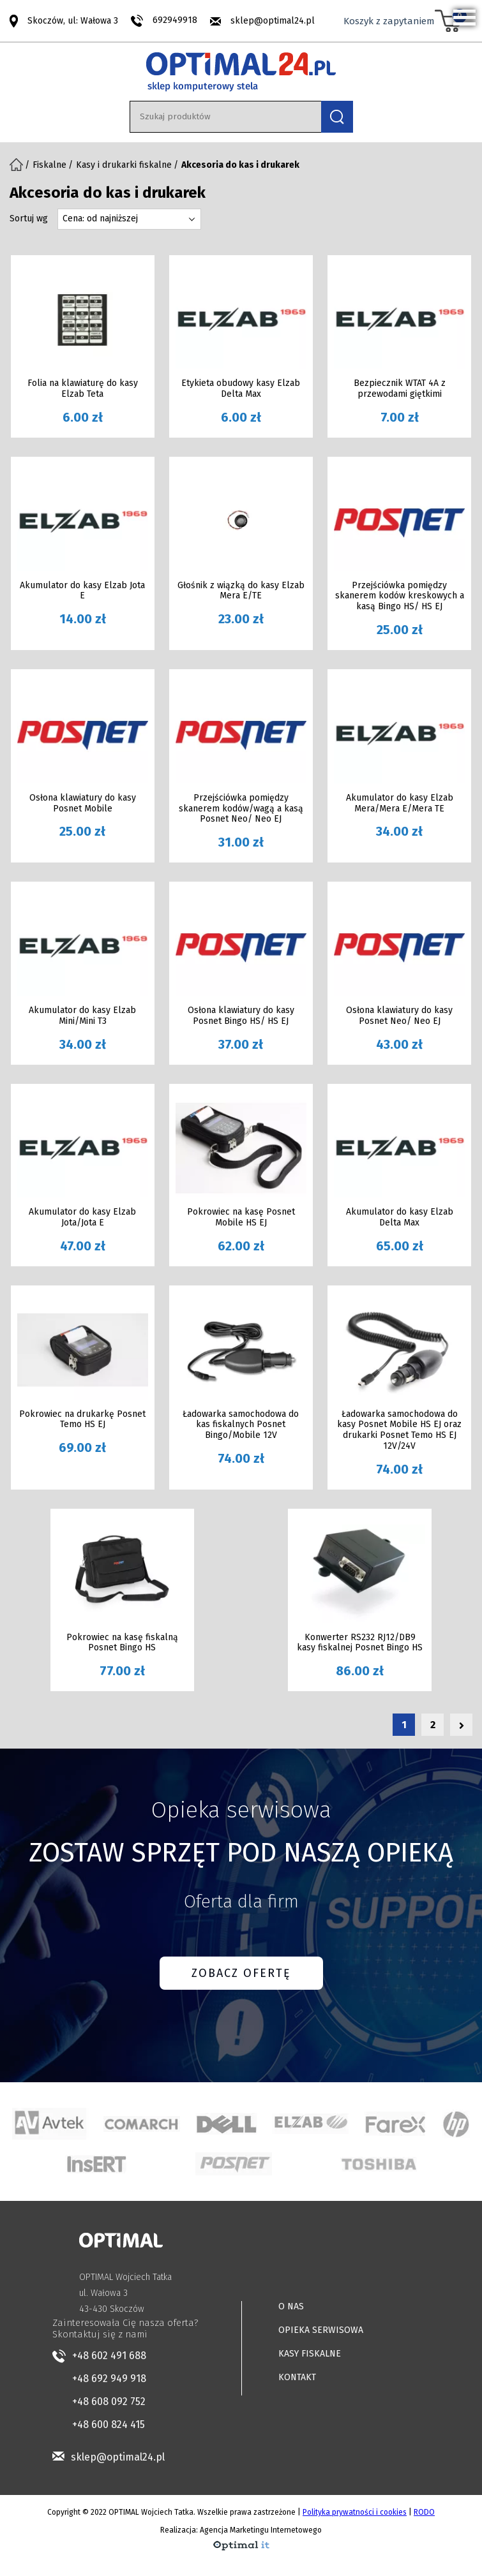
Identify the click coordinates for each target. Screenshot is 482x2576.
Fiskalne (49, 164)
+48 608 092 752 (109, 2401)
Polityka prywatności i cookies (355, 2512)
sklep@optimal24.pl (272, 20)
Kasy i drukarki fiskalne (124, 164)
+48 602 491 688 (109, 2356)
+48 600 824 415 (108, 2424)
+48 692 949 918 (109, 2378)
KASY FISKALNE (309, 2353)
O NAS (291, 2306)
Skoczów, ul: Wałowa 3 (72, 20)
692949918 (175, 20)
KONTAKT (297, 2377)
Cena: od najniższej (100, 218)
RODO (424, 2512)
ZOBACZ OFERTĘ (241, 1973)
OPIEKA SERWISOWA (320, 2330)
